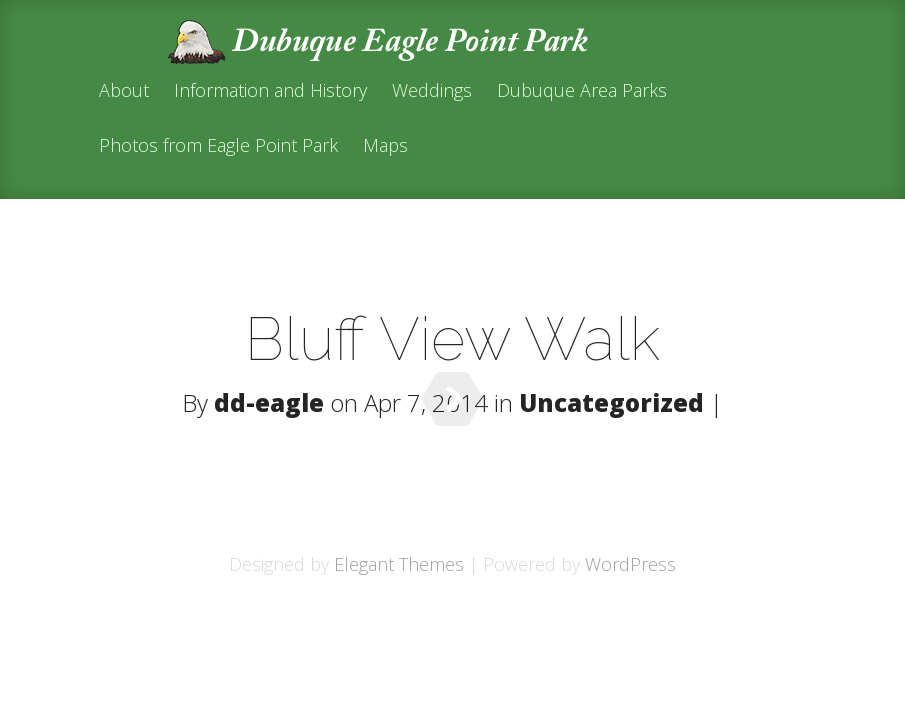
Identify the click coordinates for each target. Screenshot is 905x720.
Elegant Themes (399, 564)
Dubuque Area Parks (582, 91)
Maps (385, 146)
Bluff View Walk (452, 339)
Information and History (270, 91)
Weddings (432, 91)
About (124, 91)
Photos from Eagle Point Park (218, 146)
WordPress (630, 564)
